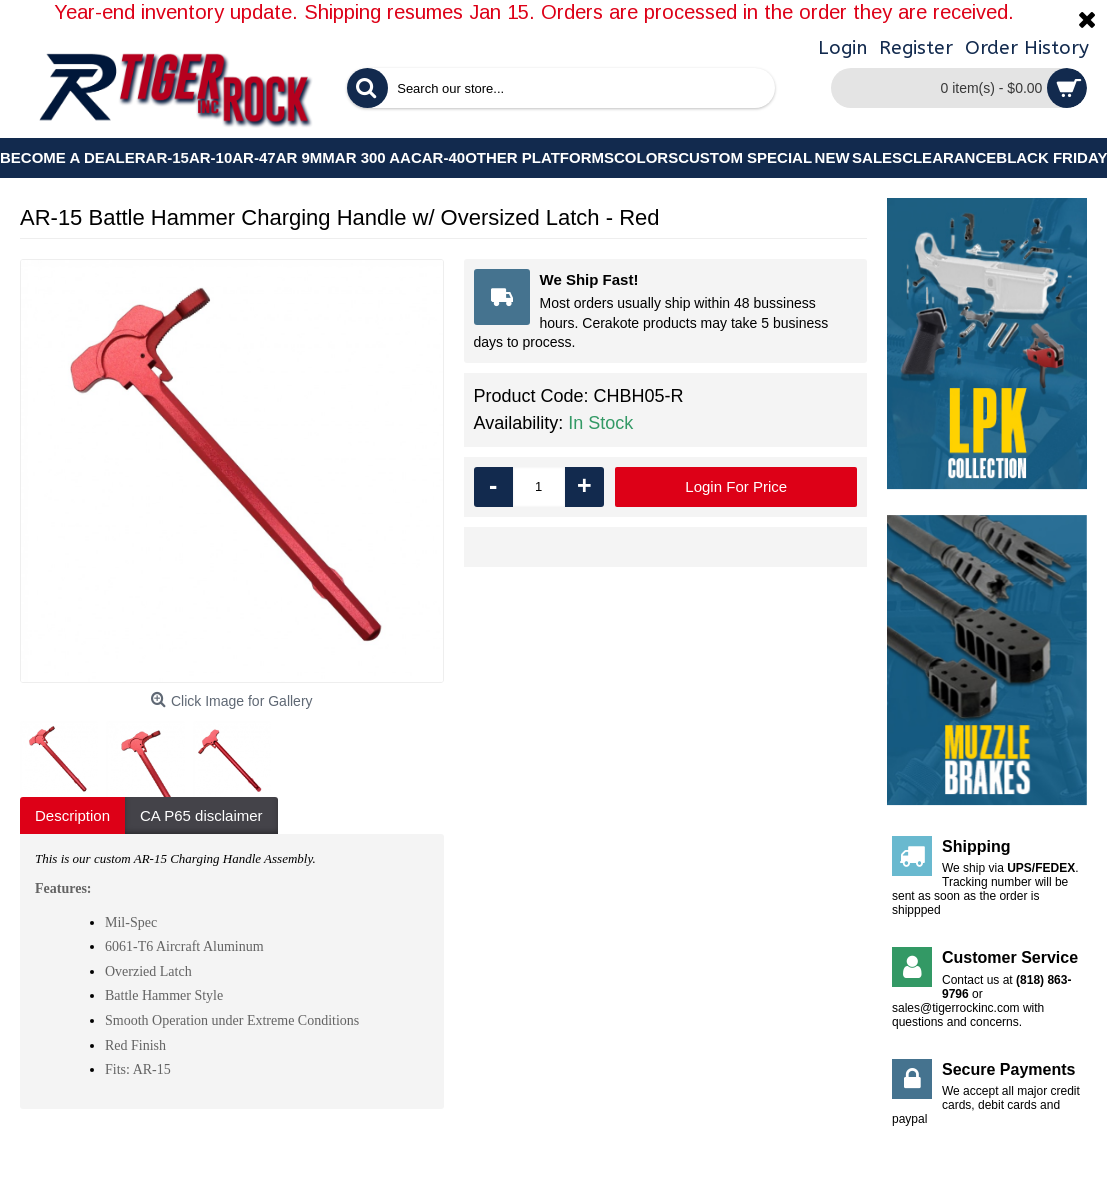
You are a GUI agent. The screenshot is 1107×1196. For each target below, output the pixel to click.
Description (72, 815)
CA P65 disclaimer (201, 815)
